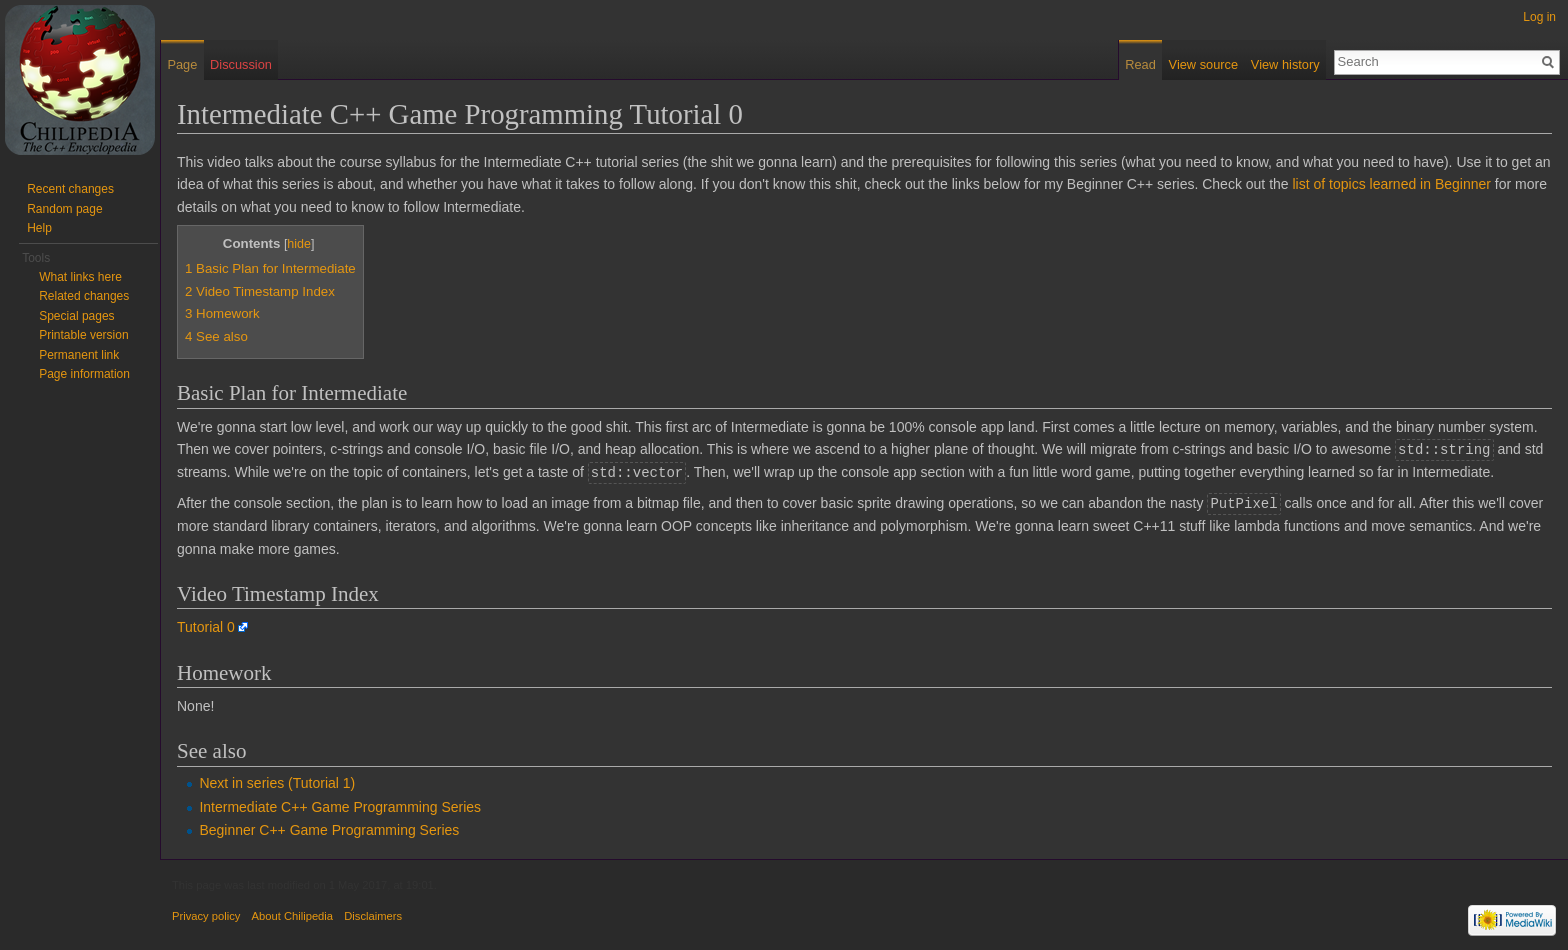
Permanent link (79, 355)
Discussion (241, 64)
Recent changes (70, 189)
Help (39, 228)
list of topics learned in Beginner (1392, 184)
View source (1203, 64)
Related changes (84, 296)
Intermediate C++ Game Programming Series (340, 804)
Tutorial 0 (206, 624)
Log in (1539, 17)
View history (1285, 64)
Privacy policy (206, 913)
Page (182, 64)
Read (1140, 64)
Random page (64, 209)
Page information (84, 374)
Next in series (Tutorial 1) (277, 780)
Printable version (83, 335)
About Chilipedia (292, 913)
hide (299, 244)
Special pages (76, 316)
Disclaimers (373, 913)
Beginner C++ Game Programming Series (329, 827)
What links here (80, 277)
